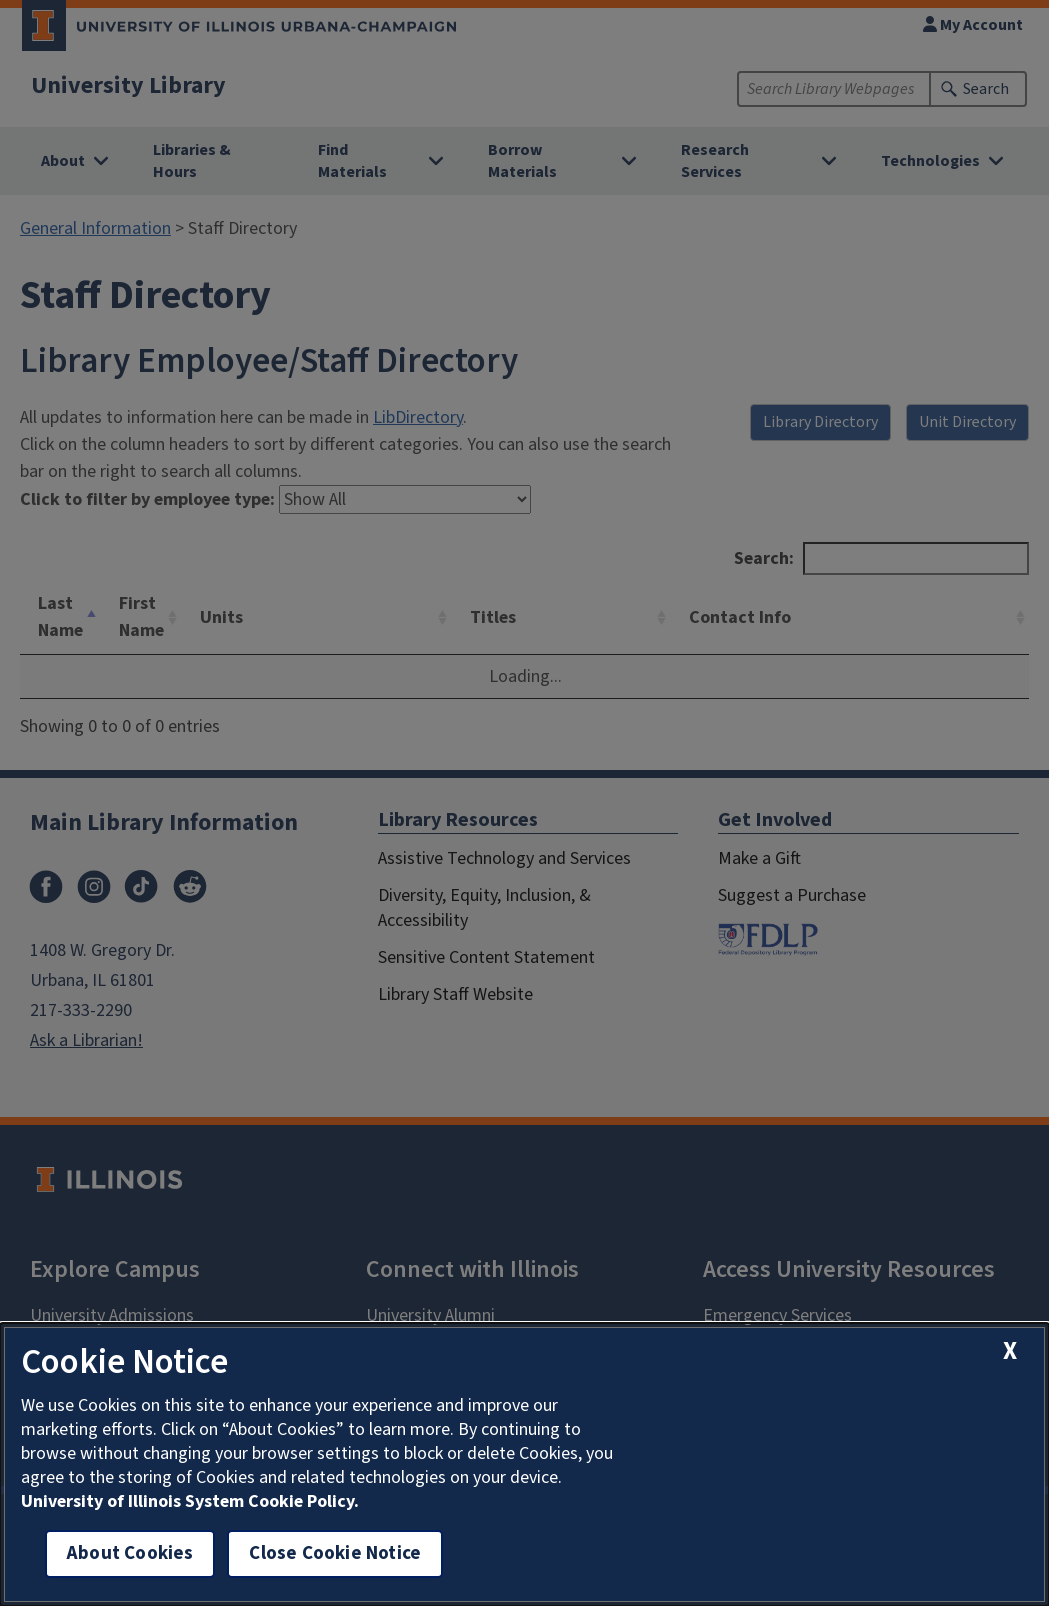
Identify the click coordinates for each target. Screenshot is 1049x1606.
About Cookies (130, 1553)
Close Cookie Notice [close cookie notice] (335, 1553)
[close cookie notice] (1010, 1351)
